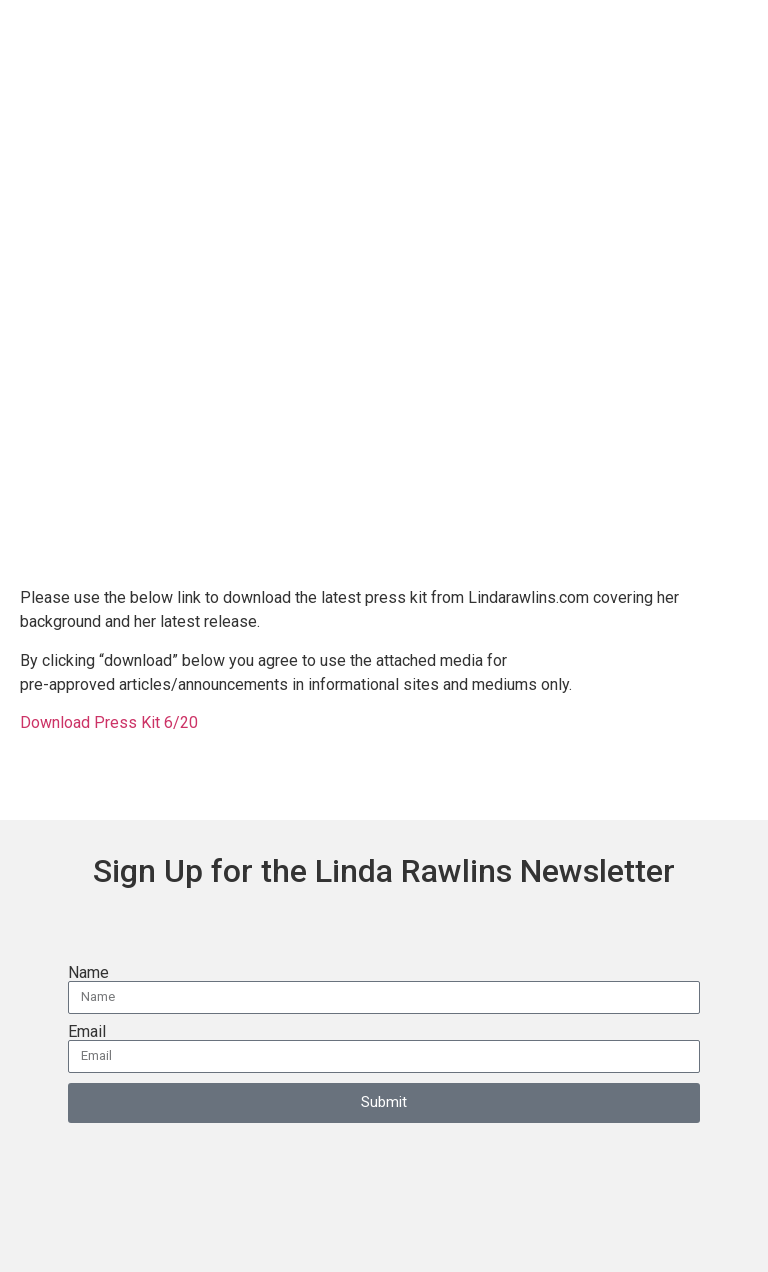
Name (88, 973)
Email (87, 1032)
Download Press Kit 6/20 (111, 722)
